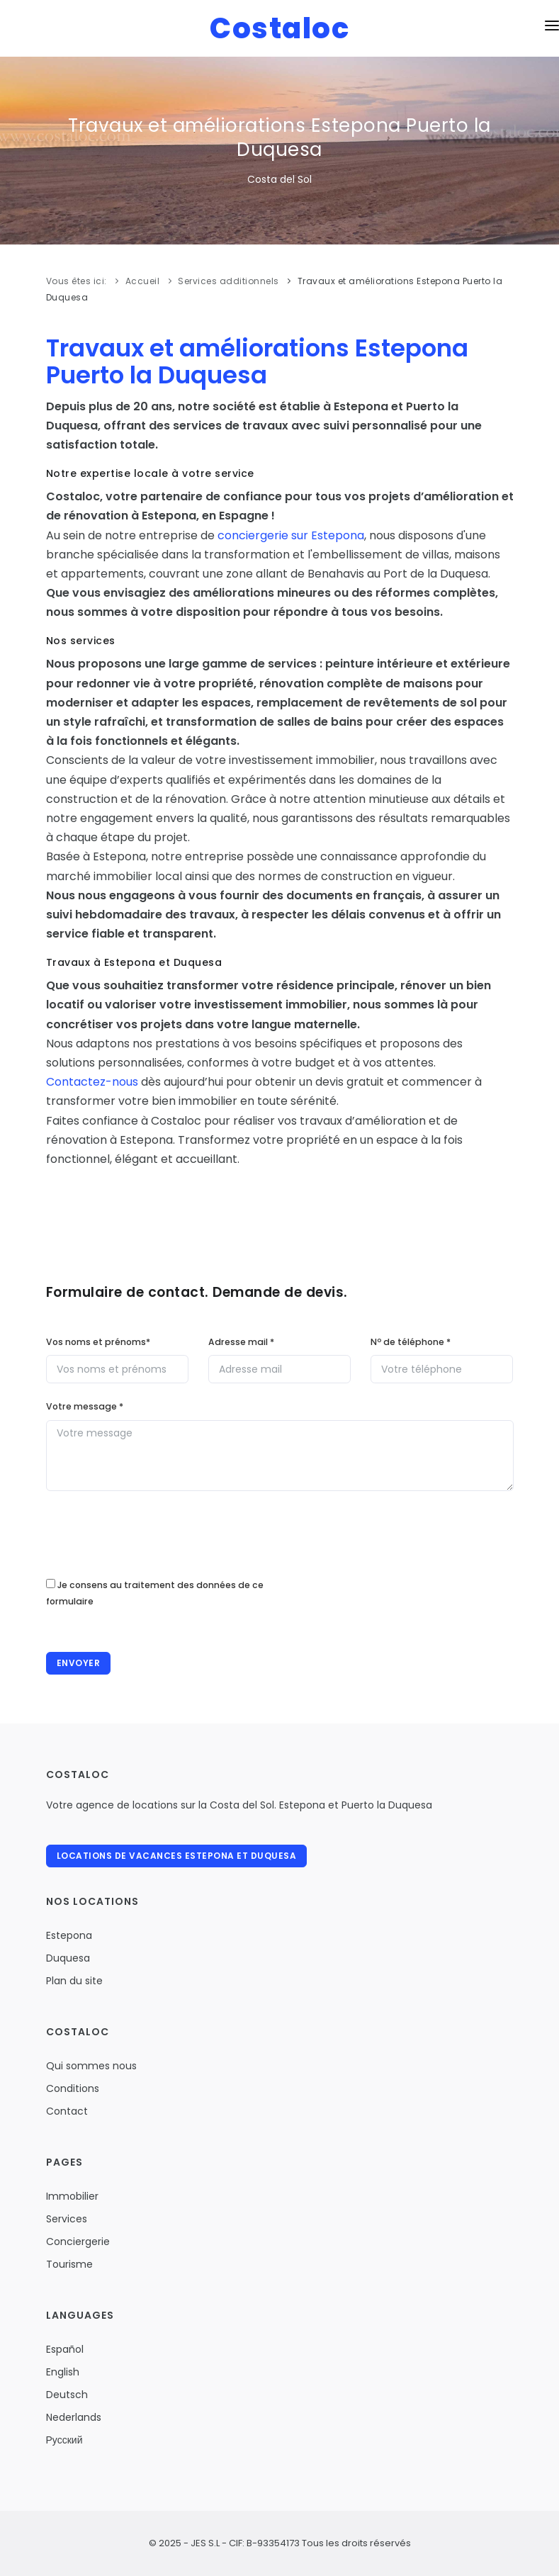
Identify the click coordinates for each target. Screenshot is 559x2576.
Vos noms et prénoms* (98, 1342)
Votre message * (84, 1406)
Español (65, 2349)
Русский (64, 2440)
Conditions (72, 2088)
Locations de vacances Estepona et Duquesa (177, 1856)
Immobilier (72, 2196)
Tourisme (69, 2264)
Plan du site (74, 1981)
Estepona (69, 1935)
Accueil (142, 281)
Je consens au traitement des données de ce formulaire (155, 1593)
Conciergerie (78, 2241)
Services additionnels (228, 281)
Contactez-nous (92, 1082)
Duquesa (68, 1958)
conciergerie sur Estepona (291, 535)
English (62, 2372)
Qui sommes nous (91, 2066)
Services (66, 2219)
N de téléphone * (411, 1342)
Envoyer (79, 1663)
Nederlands (73, 2417)
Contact (67, 2111)
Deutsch (67, 2394)
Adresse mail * (241, 1342)
